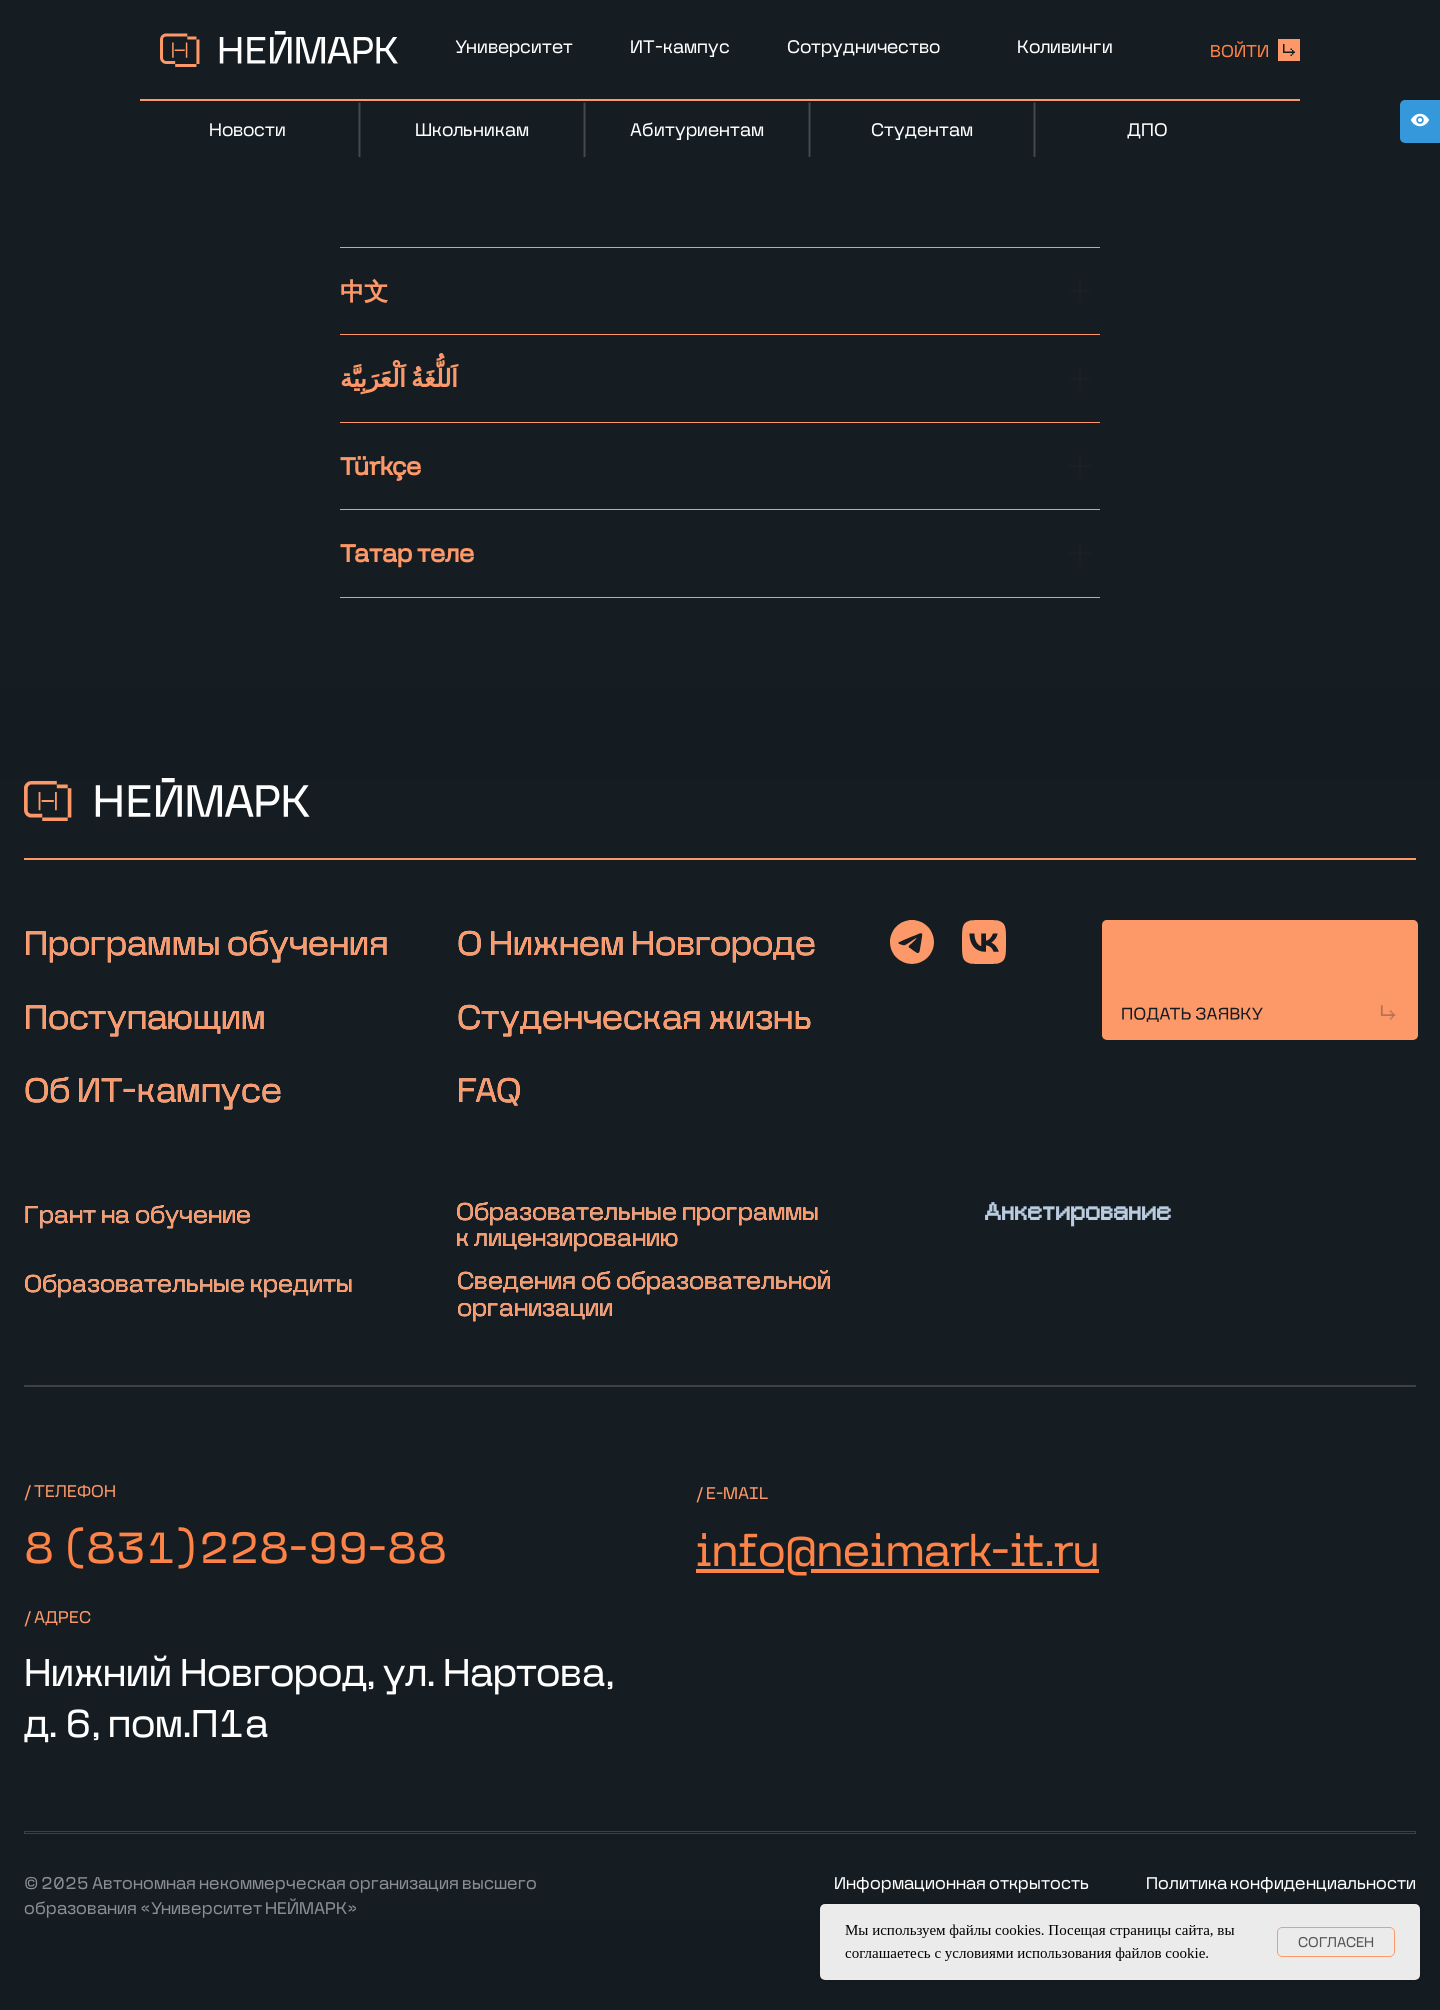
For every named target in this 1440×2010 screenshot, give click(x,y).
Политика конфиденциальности (1281, 1882)
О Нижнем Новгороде (636, 942)
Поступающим (144, 1016)
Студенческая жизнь (634, 1016)
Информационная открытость (961, 1882)
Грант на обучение (137, 1213)
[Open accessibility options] (1420, 121)
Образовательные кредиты (188, 1282)
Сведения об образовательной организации (644, 1292)
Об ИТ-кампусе (153, 1089)
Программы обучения (206, 942)
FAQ (489, 1089)
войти (1239, 50)
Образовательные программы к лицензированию (637, 1223)
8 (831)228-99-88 (235, 1545)
